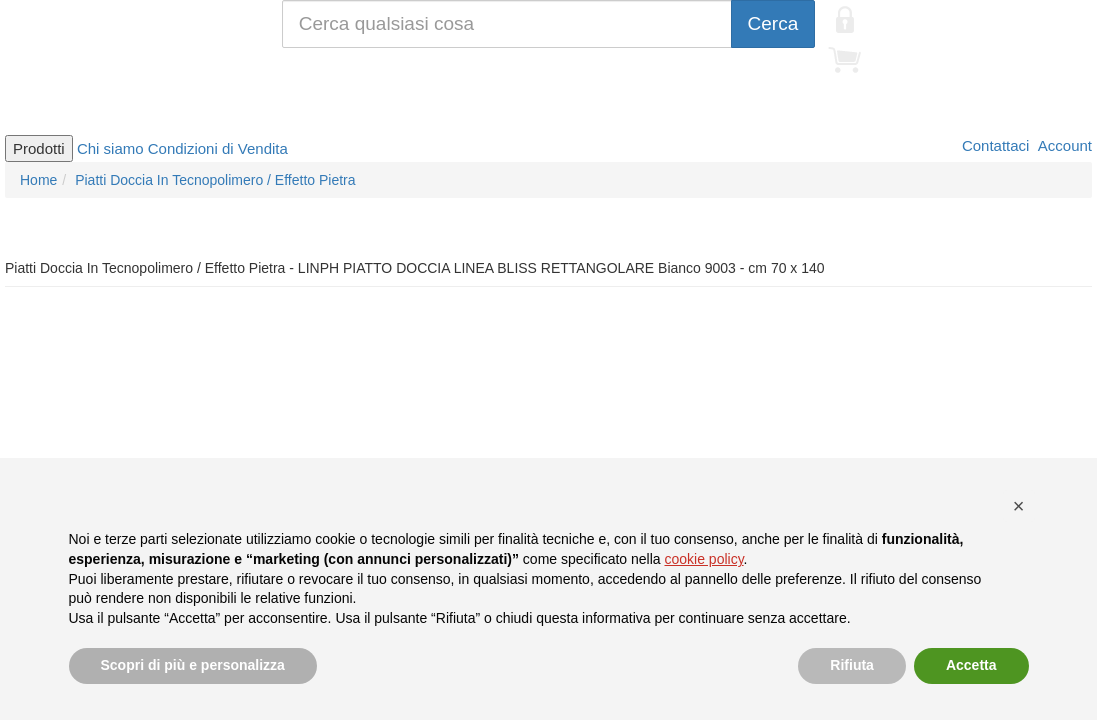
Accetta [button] (971, 665)
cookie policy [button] (703, 559)
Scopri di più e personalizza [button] (193, 665)
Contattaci (994, 145)
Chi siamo (110, 148)
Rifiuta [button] (852, 665)
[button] (1019, 506)
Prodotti (39, 148)
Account (1063, 145)
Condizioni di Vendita (218, 148)
